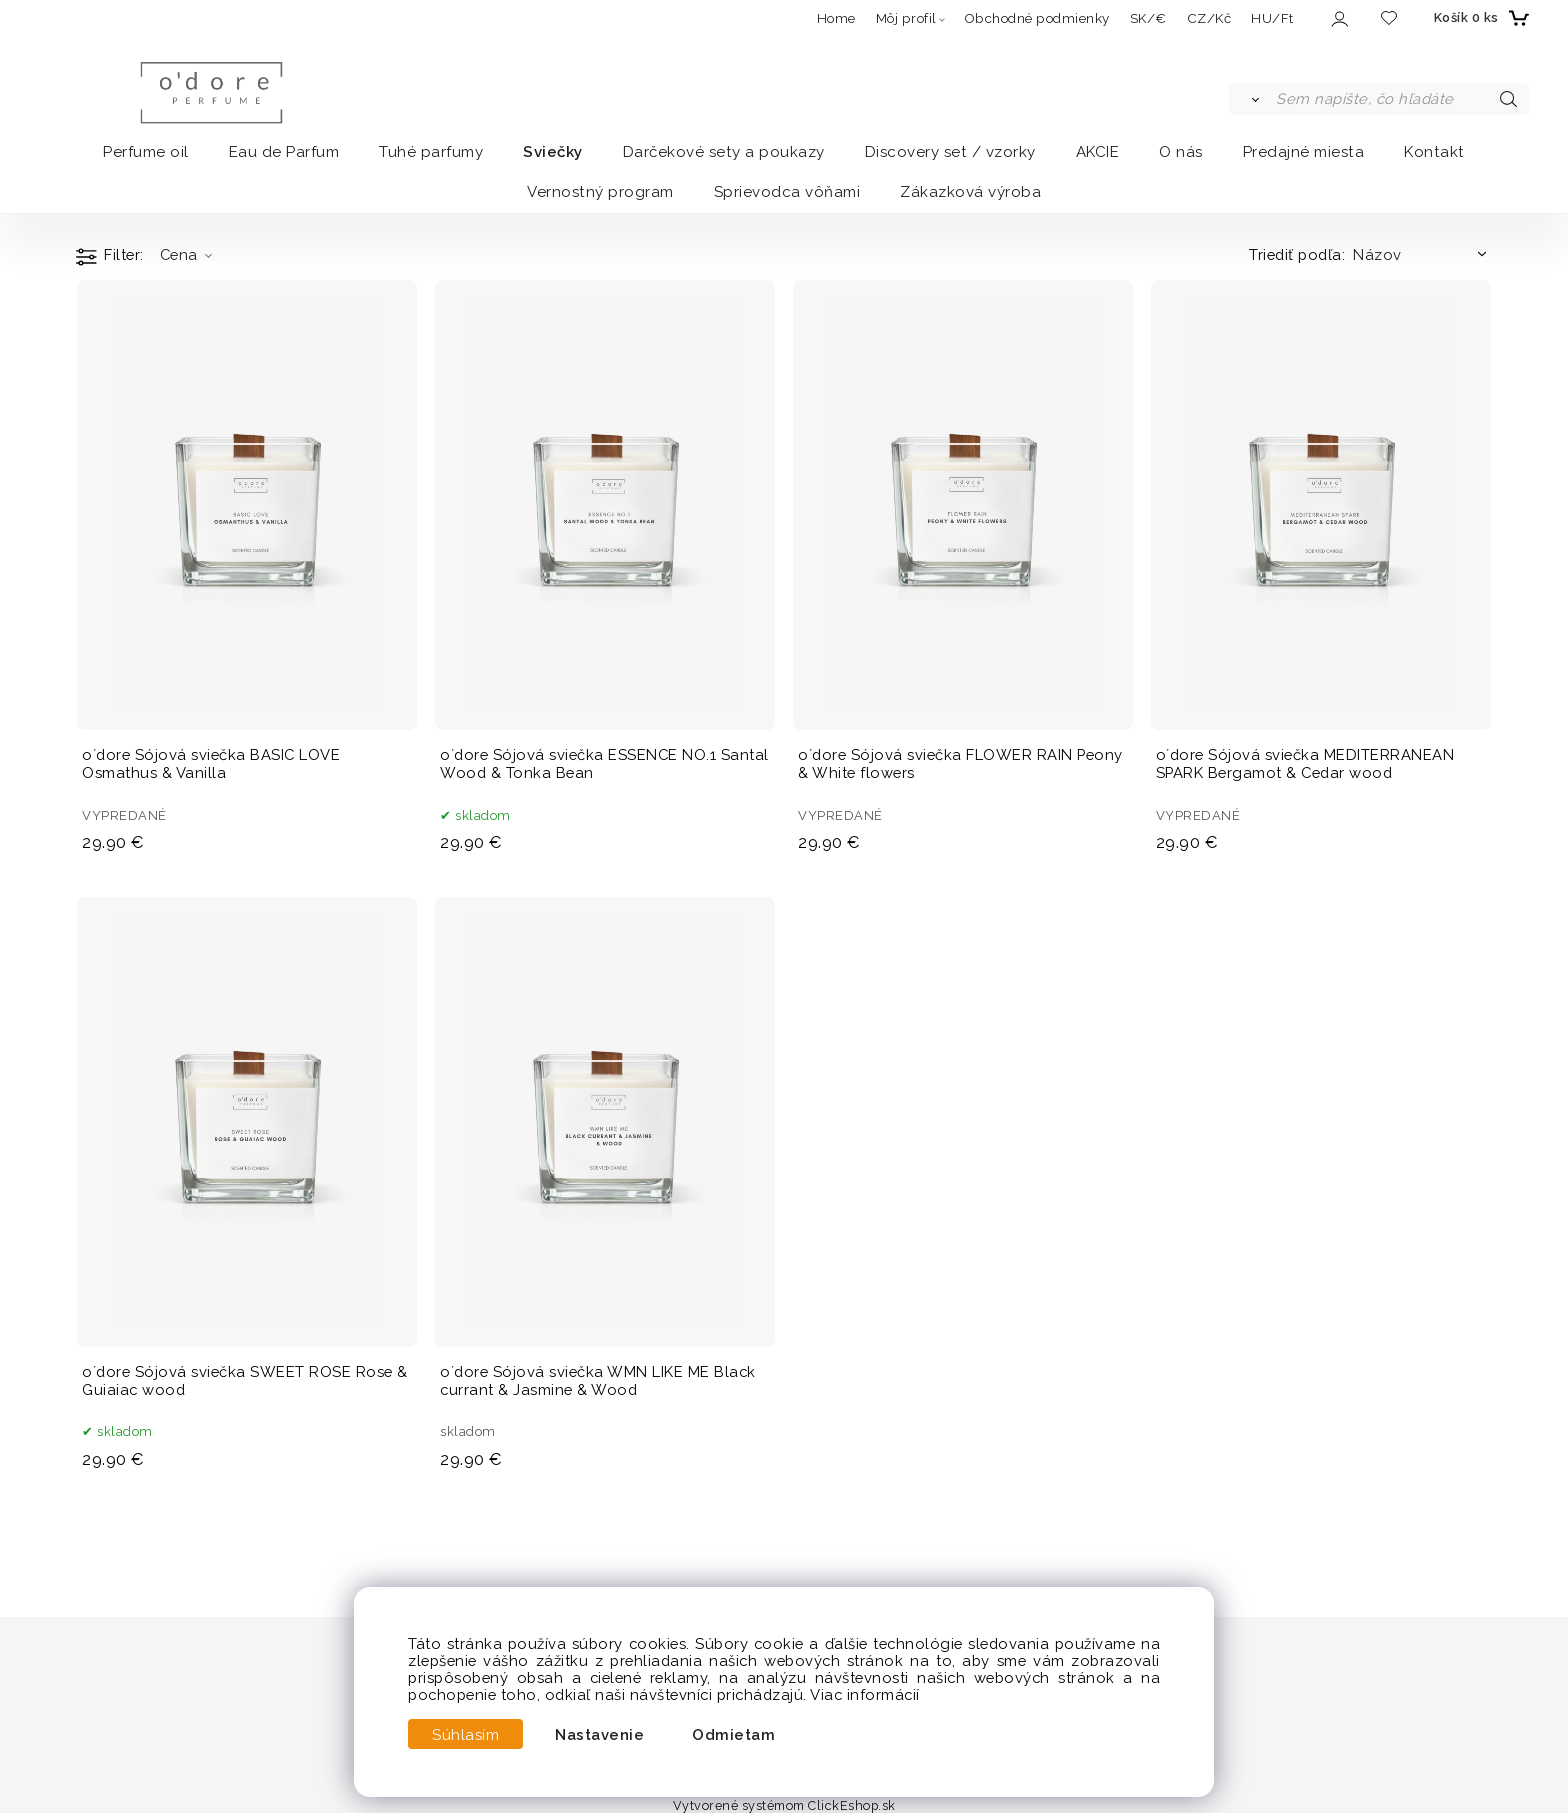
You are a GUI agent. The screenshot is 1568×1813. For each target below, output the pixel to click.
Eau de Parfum (284, 152)
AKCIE (1098, 152)
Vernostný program (600, 192)
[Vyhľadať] (1251, 99)
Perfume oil (146, 152)
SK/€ (1148, 18)
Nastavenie (599, 1734)
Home (836, 18)
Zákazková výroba (970, 192)
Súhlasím (465, 1734)
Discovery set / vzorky (950, 152)
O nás (1181, 152)
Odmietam (733, 1734)
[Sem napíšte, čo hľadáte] (1400, 99)
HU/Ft (1272, 18)
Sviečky (553, 152)
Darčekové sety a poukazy (724, 152)
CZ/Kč (1209, 18)
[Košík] (1479, 18)
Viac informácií (865, 1694)
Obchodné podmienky (1037, 18)
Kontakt (1434, 152)
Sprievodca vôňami (787, 192)
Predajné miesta (1304, 152)
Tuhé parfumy (431, 152)
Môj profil (906, 18)
